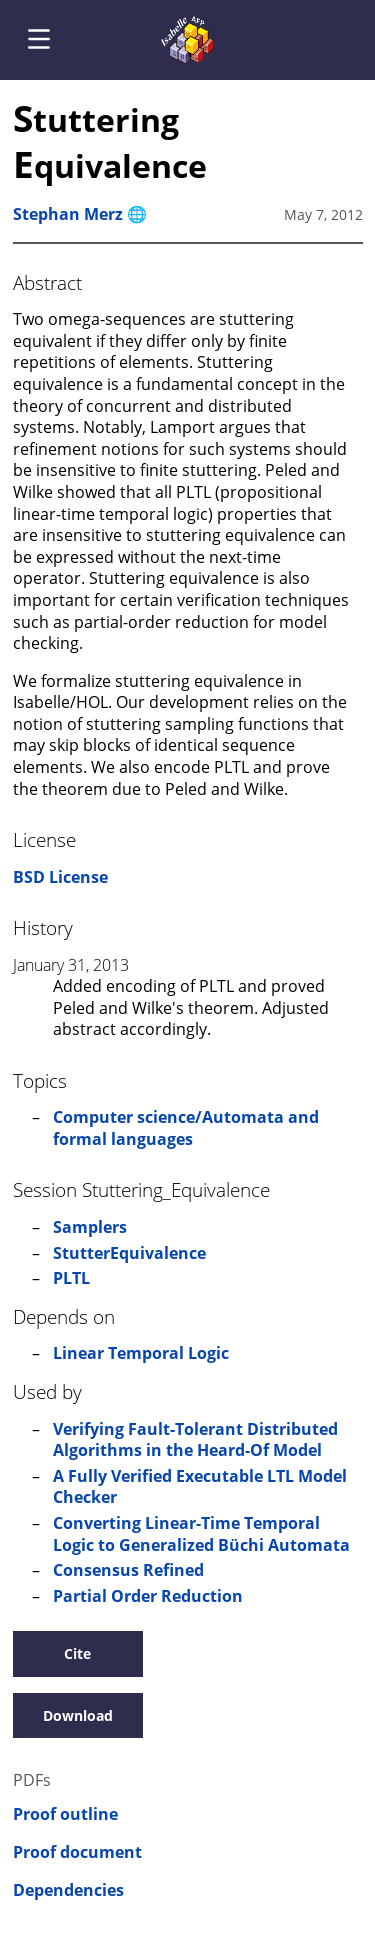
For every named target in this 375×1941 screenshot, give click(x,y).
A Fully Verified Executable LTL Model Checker (200, 1487)
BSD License (60, 877)
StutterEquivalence (129, 1253)
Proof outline (65, 1814)
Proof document (77, 1852)
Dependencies (68, 1890)
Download (78, 1715)
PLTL (71, 1278)
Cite (77, 1653)
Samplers (90, 1227)
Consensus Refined (128, 1570)
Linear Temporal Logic (141, 1353)
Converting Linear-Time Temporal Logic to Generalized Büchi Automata (201, 1534)
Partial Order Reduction (148, 1596)
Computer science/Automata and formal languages (186, 1128)
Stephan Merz (68, 214)
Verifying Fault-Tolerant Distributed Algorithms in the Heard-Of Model (195, 1440)
